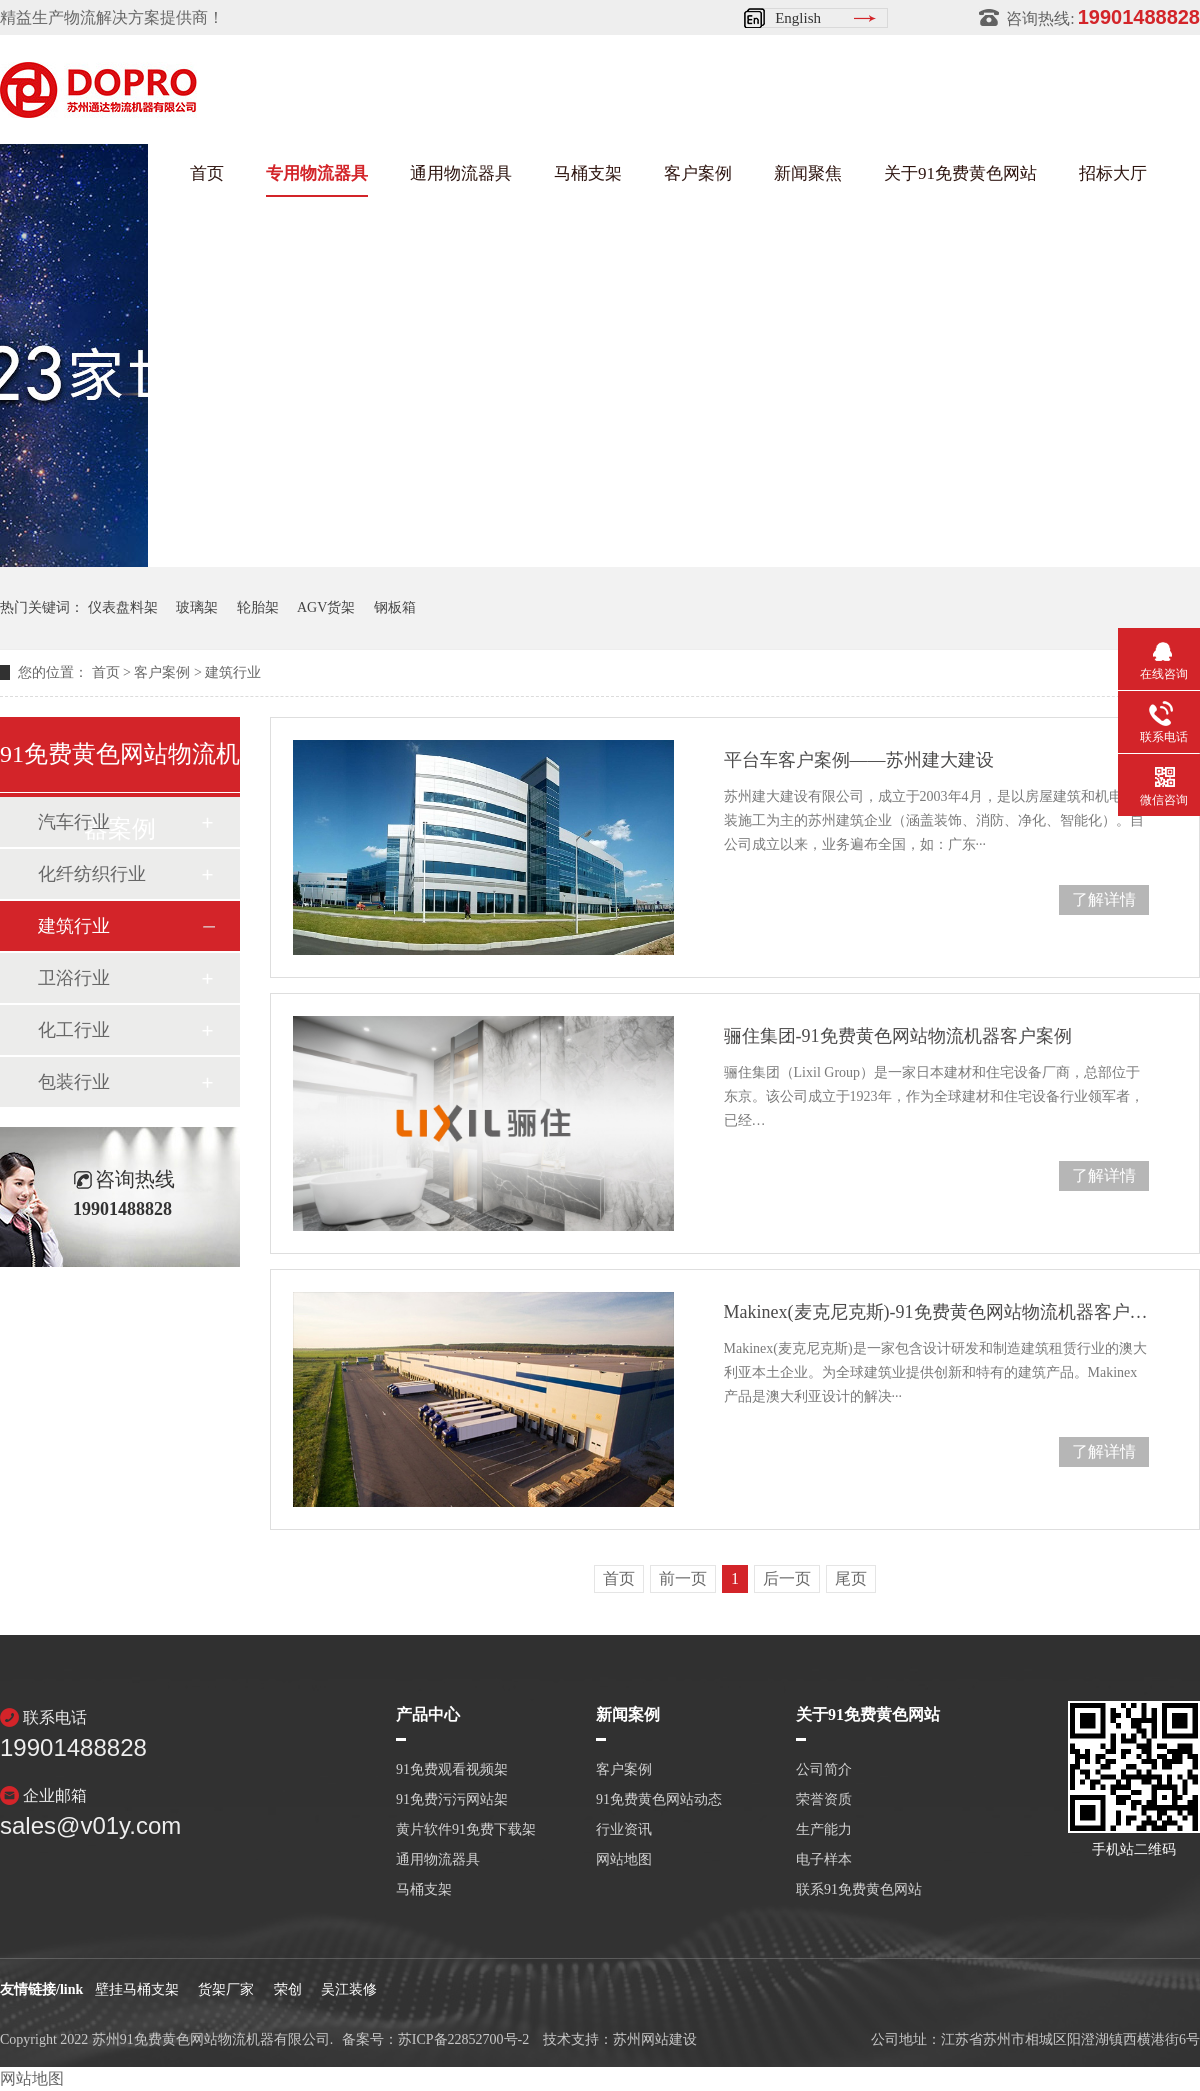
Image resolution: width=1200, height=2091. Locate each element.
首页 (207, 173)
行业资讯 (624, 1830)
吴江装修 (349, 1989)
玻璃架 (197, 607)
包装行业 (74, 1082)
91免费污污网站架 (452, 1800)
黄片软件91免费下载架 (466, 1830)
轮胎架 (258, 607)
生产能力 (824, 1830)
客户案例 (698, 173)
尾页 (851, 1578)
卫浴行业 (74, 978)
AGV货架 (326, 607)
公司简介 (824, 1770)
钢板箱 (395, 607)
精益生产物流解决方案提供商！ (112, 17)
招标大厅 (1113, 173)
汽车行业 (74, 822)
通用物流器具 (461, 173)
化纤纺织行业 (92, 874)
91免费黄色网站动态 (659, 1800)
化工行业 (74, 1030)
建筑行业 (233, 672)
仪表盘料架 (123, 607)
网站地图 (624, 1860)
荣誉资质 (824, 1800)
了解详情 (1104, 899)
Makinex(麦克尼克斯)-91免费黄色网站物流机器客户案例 (936, 1312)
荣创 (288, 1989)
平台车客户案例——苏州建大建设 (859, 760)
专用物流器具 (317, 173)
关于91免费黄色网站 (960, 173)
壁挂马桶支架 (137, 1989)
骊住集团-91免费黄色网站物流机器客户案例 (898, 1036)
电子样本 (824, 1860)
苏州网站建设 (655, 2039)
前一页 (683, 1578)
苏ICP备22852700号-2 (463, 2039)
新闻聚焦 (808, 173)
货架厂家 (226, 1989)
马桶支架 (588, 173)
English (798, 18)
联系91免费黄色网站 (859, 1890)
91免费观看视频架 (452, 1770)
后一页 (787, 1578)
